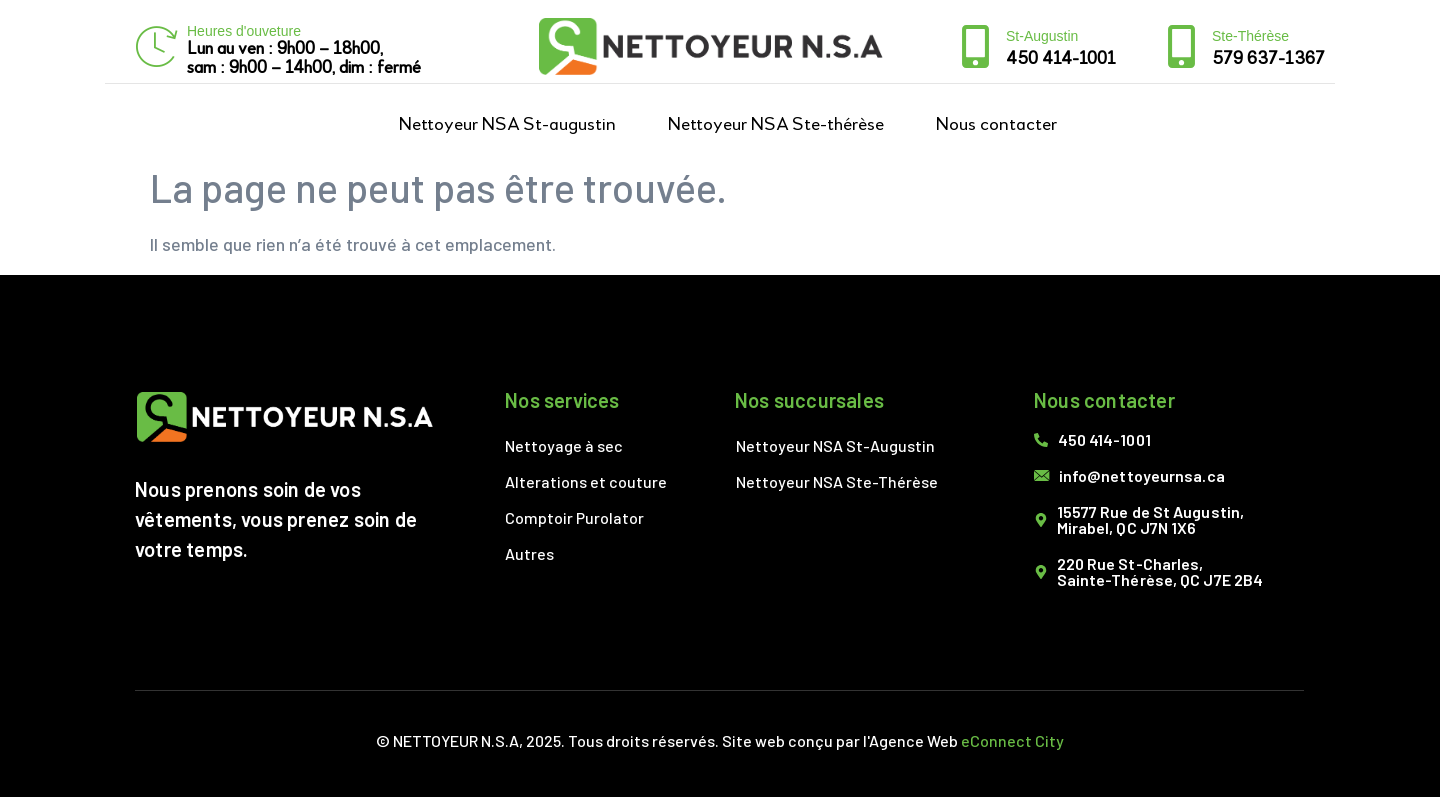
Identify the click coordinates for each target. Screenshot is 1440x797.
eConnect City (1012, 740)
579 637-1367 (1268, 59)
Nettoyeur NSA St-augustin (507, 124)
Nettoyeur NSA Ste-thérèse (776, 124)
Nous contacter (996, 124)
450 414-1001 (1061, 59)
